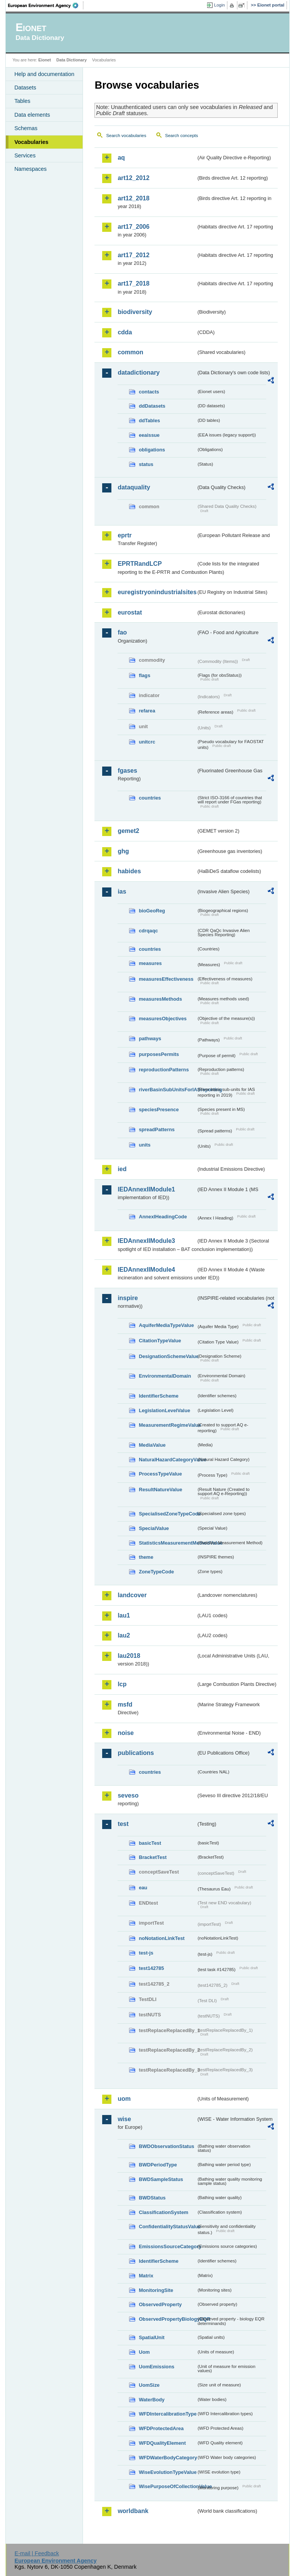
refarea (147, 711)
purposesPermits (159, 1054)
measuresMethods (160, 999)
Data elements (32, 115)
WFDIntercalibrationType (167, 2414)
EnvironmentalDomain (165, 1376)
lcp (122, 1684)
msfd (125, 1704)
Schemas (25, 128)
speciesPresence (159, 1109)
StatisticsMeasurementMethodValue (167, 1543)
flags (144, 675)
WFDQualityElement (162, 2443)
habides (129, 871)
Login (219, 5)
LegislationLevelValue (164, 1410)
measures (150, 963)
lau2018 (129, 1655)
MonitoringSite (156, 2290)
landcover (132, 1595)
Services (24, 155)
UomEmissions (156, 2366)
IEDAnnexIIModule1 (146, 1189)
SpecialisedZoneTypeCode (167, 1514)
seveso (128, 1795)
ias (122, 891)
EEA (45, 5)
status (146, 464)
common (130, 352)
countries (150, 798)
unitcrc (147, 742)
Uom (144, 2352)
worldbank (133, 2511)
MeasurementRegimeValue (167, 1425)
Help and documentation (44, 74)
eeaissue (149, 435)
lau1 (124, 1615)
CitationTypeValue (160, 1340)
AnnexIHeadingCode (163, 1216)
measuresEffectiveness (166, 979)
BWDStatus (152, 2198)
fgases (127, 770)
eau (143, 1887)
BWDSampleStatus (161, 2179)
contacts (149, 392)
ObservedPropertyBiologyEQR (167, 2319)
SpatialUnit (151, 2337)
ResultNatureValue (160, 1489)
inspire (128, 1298)
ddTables (149, 420)
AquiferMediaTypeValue (166, 1325)
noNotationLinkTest (161, 1938)
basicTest (150, 1843)
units (145, 1145)
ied (122, 1169)
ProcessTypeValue (160, 1474)
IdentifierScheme (158, 1396)
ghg (123, 851)
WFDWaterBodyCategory (167, 2457)
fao (122, 632)
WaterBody (151, 2400)
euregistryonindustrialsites (157, 592)
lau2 (124, 1635)
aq (121, 157)
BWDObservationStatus (166, 2146)
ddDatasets (152, 406)
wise (124, 2119)
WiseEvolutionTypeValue (167, 2472)
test (123, 1824)
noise (126, 1733)
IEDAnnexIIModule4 (146, 1269)
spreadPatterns (156, 1129)
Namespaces (30, 169)
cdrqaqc (148, 931)
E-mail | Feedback (37, 2553)
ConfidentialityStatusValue (167, 2226)
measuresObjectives (163, 1018)
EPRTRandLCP (140, 563)
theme (146, 1557)
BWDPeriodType (158, 2165)
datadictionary (138, 372)
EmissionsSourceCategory (167, 2246)
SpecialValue (154, 1528)
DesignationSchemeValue (167, 1356)
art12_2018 (133, 198)
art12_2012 (133, 178)
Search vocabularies (126, 135)
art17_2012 (133, 255)
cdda (125, 332)
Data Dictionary (71, 60)
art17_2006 (133, 226)
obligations (152, 450)
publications (136, 1753)
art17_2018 (133, 283)
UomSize (149, 2385)
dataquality (134, 487)
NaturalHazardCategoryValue (167, 1459)
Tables (22, 101)
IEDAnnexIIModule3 (146, 1241)
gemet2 (128, 831)
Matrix (146, 2276)
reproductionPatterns (164, 1069)
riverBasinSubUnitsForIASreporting (167, 1089)
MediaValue (152, 1445)
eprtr (124, 535)
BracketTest (152, 1857)
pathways (150, 1038)
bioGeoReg (152, 911)
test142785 (151, 1968)
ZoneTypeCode (156, 1572)
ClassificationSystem (163, 2212)
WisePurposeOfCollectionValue (167, 2486)
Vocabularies (31, 142)
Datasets (25, 87)
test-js (146, 1953)
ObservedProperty (160, 2304)
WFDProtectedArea (161, 2428)
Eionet (44, 60)
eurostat (130, 612)
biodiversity (135, 312)
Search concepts (181, 135)
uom (124, 2098)
